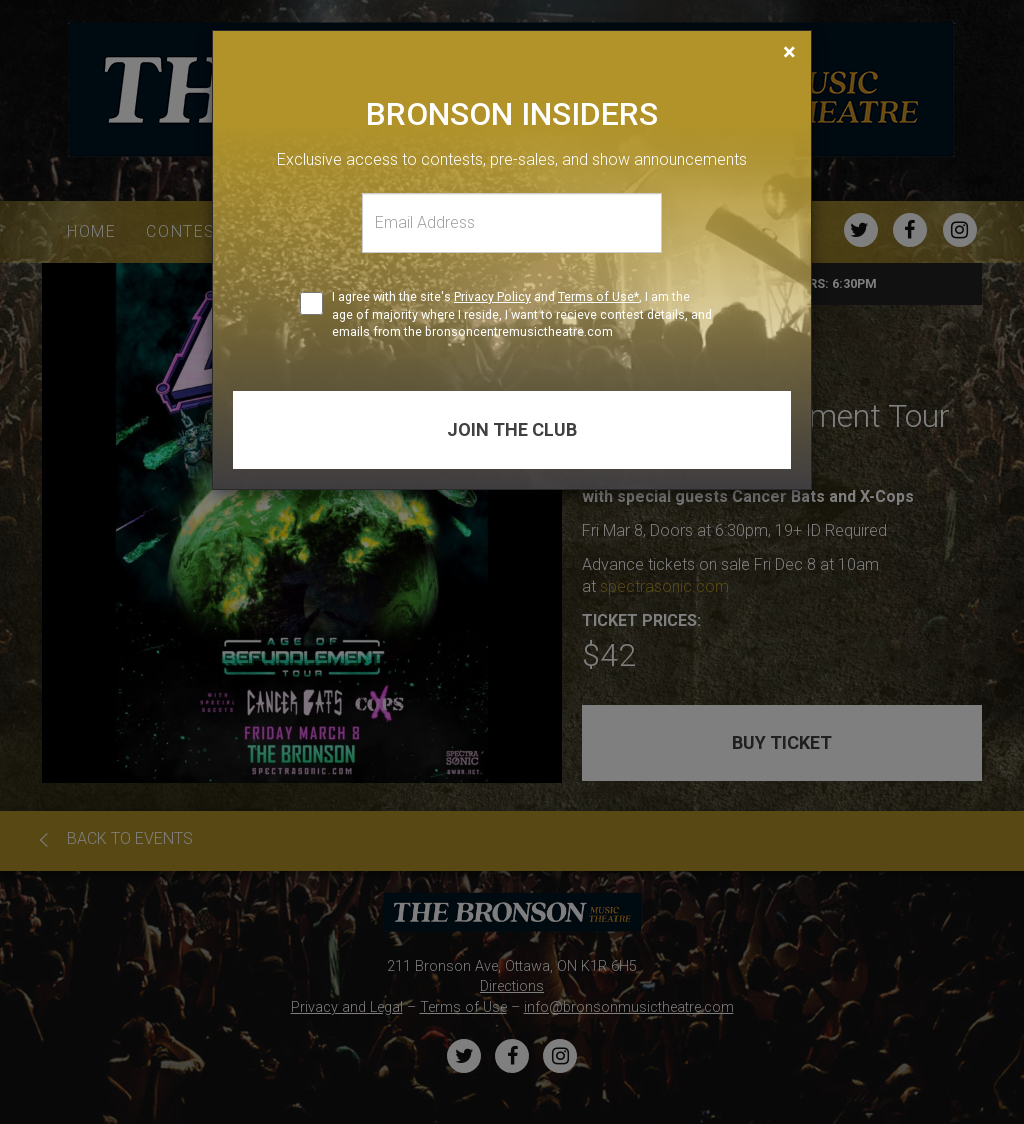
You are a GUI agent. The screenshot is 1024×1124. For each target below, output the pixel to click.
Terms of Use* (598, 296)
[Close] (789, 52)
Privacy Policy (492, 296)
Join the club (512, 429)
